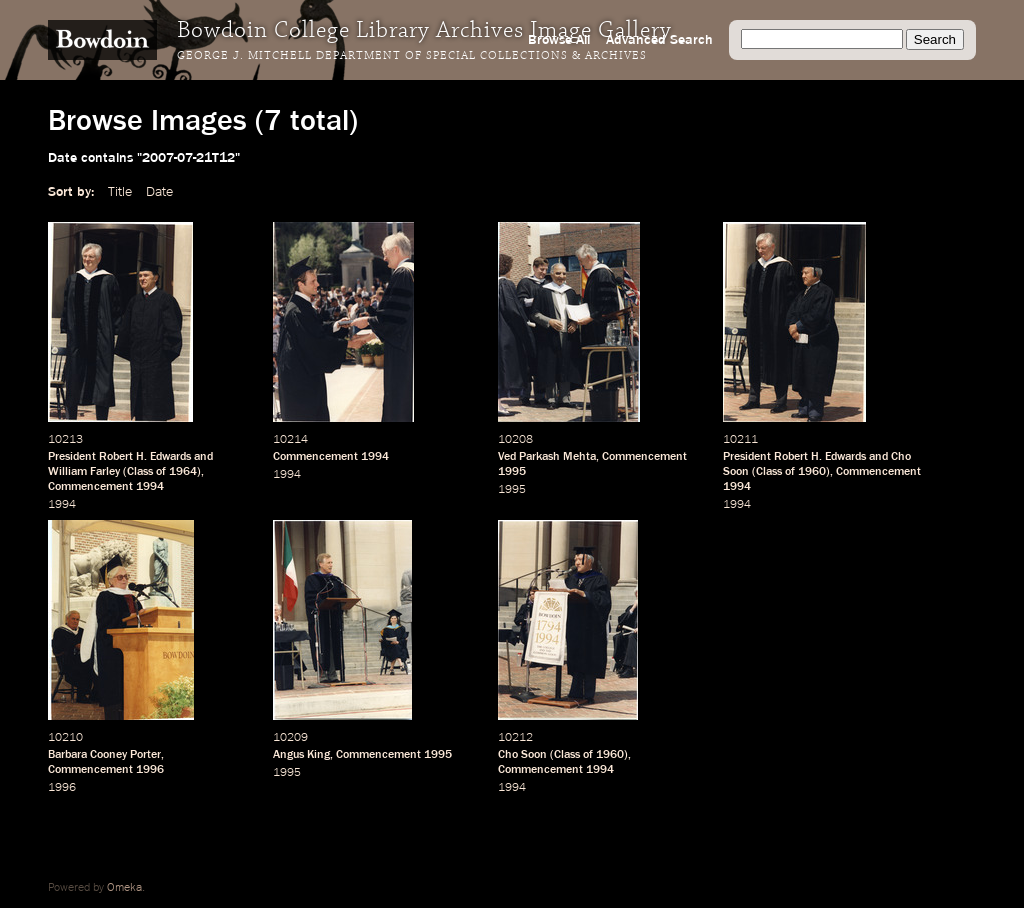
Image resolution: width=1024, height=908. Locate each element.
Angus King (301, 755)
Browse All (559, 40)
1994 (150, 487)
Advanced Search (659, 40)
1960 (812, 472)
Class (140, 472)
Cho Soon (522, 755)
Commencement (90, 487)
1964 (183, 472)
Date (159, 192)
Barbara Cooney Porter (104, 755)
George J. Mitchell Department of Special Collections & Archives (412, 56)
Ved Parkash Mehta (547, 457)
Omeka (124, 888)
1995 (512, 472)
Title (120, 192)
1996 (150, 770)
